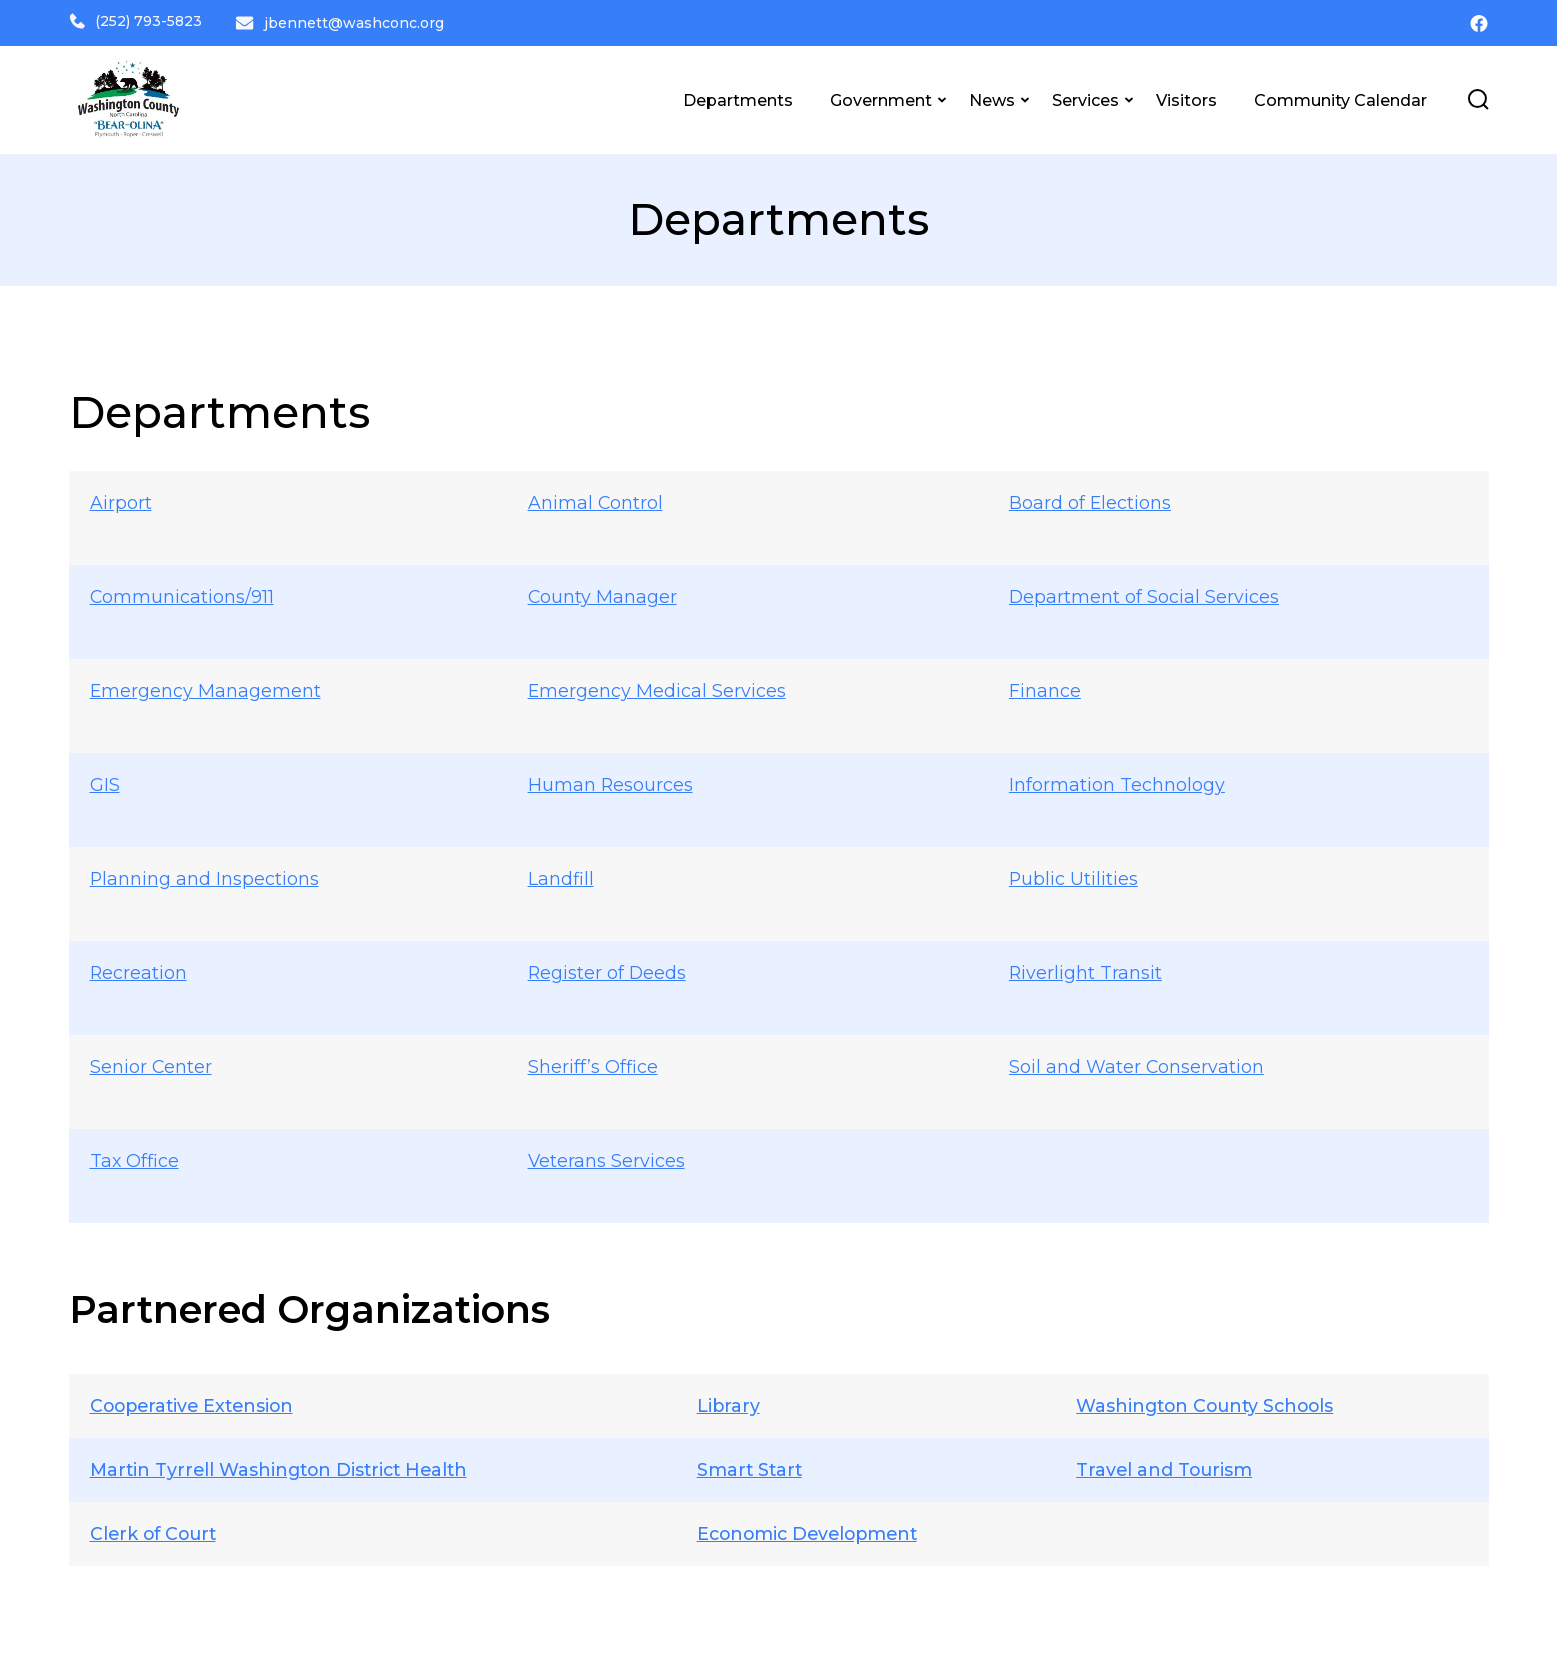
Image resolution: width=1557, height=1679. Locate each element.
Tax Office (135, 1157)
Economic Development (809, 1530)
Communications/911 (182, 593)
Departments (738, 97)
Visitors (1186, 97)
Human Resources (611, 781)
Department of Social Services (1144, 593)
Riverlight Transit (1086, 969)
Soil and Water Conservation (1137, 1063)
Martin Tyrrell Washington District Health (284, 1466)
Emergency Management (206, 687)
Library (726, 1402)
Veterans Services (607, 1157)
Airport (121, 499)
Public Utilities (1074, 875)
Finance (1045, 687)
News (992, 97)
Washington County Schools (1209, 1402)
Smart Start (748, 1466)
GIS (105, 781)
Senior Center (151, 1063)
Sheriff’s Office (593, 1063)
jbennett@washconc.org (356, 21)
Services (1085, 97)
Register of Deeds (608, 969)
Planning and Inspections (205, 875)
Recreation (139, 969)
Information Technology (1117, 781)
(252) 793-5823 (135, 21)
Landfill (561, 875)
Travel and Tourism (1165, 1466)
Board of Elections (1090, 499)
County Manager (603, 593)
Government (881, 97)
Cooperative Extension (196, 1402)
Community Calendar (1340, 97)
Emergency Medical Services (657, 687)
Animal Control (596, 499)
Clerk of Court (156, 1530)
